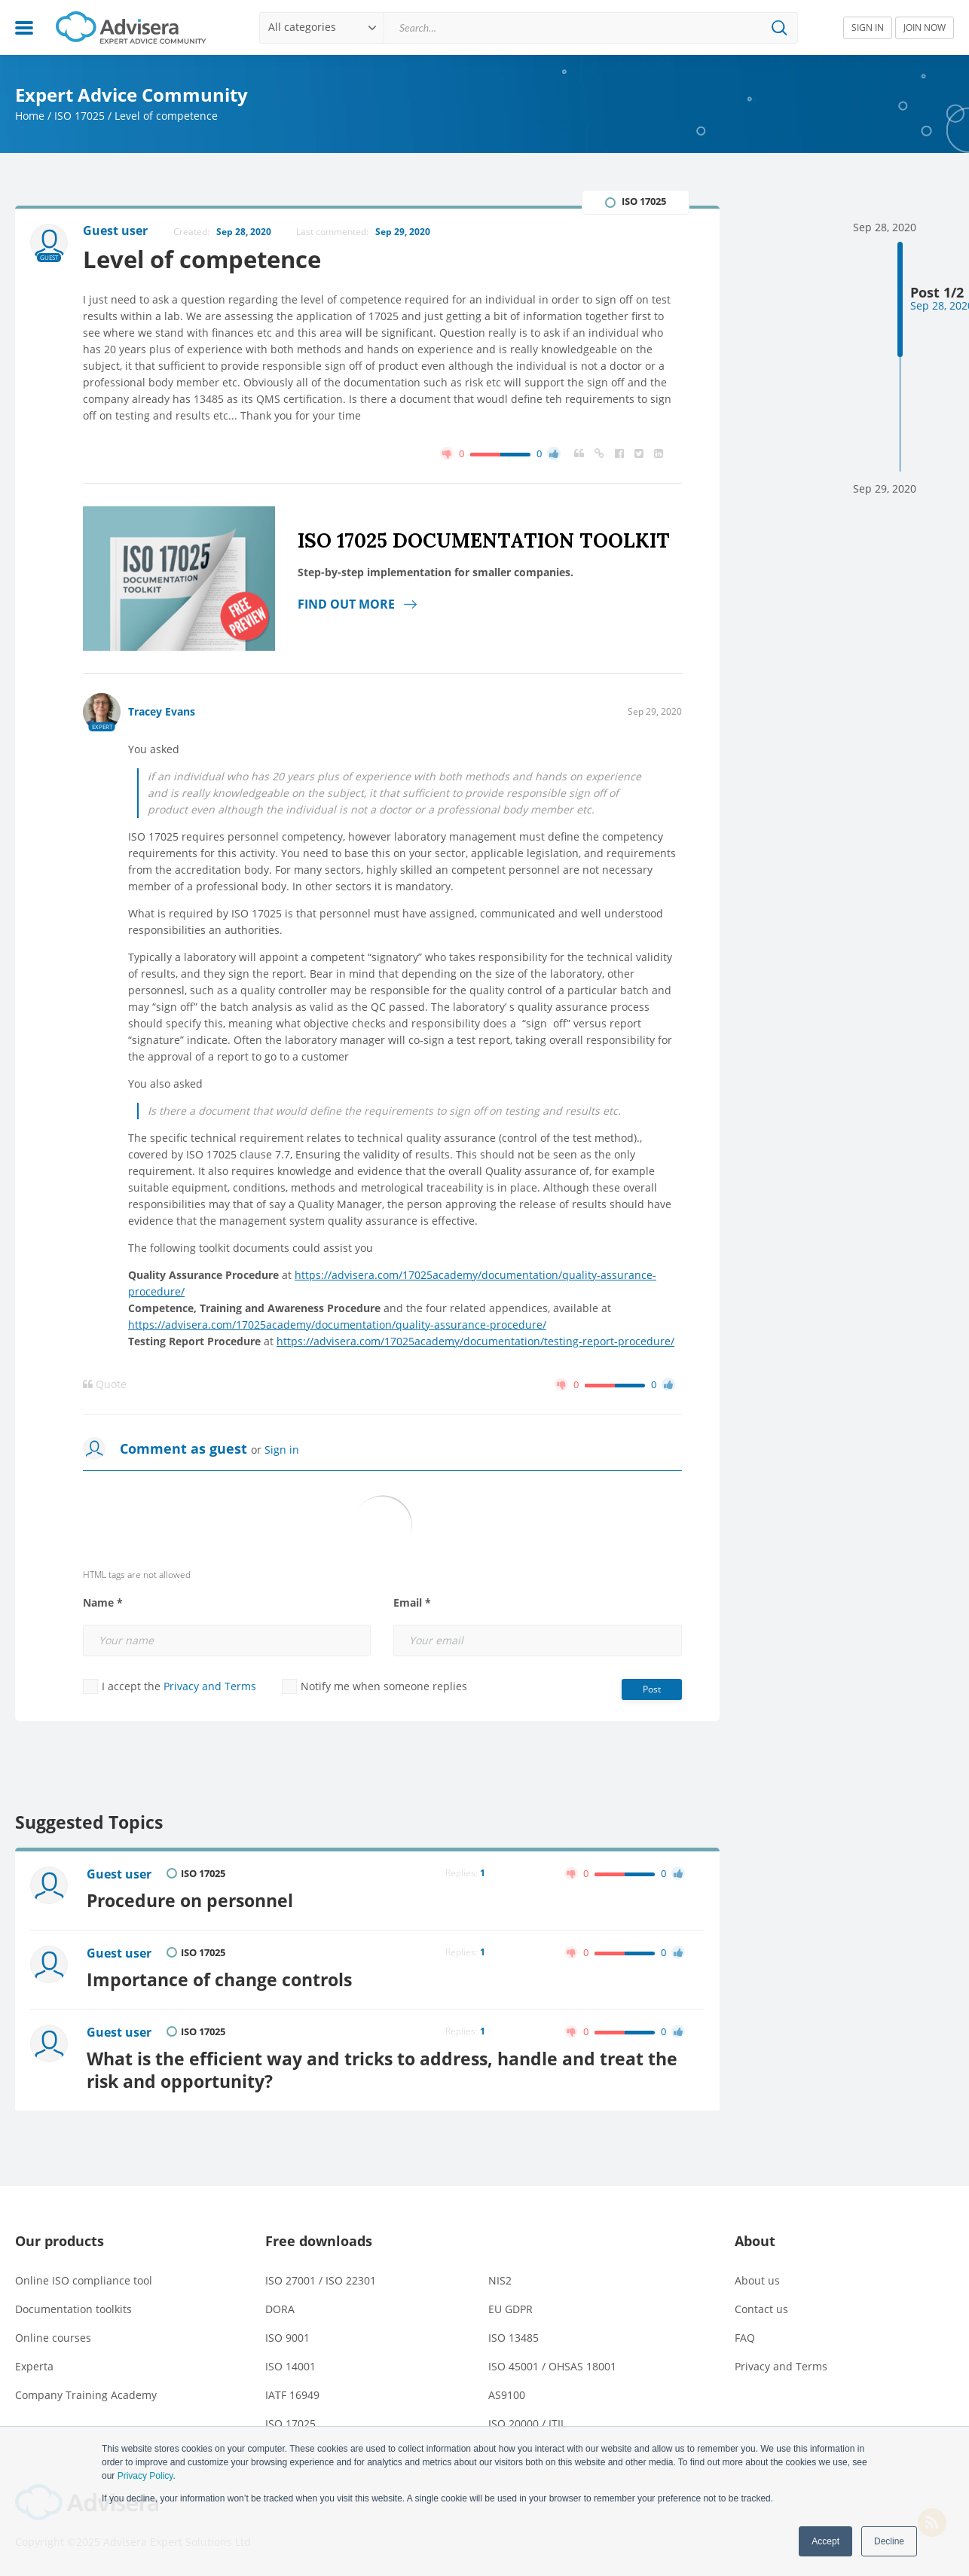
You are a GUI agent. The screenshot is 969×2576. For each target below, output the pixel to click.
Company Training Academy (86, 2395)
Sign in (281, 1449)
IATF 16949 (292, 2395)
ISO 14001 (290, 2366)
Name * (103, 1603)
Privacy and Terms (210, 1686)
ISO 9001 (287, 2337)
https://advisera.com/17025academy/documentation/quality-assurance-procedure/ (337, 1324)
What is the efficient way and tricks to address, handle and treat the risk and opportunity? (382, 2069)
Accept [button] (825, 2541)
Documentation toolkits (73, 2309)
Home (29, 115)
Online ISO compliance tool (83, 2280)
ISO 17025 (79, 115)
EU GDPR (510, 2309)
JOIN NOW (924, 27)
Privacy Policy (145, 2476)
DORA (280, 2309)
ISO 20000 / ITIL (527, 2423)
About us (757, 2280)
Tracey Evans (161, 711)
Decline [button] (889, 2541)
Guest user (119, 1874)
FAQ (745, 2337)
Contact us (761, 2309)
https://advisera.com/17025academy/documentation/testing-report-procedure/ (475, 1341)
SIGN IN (867, 27)
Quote (105, 1384)
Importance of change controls (219, 1979)
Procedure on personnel (190, 1900)
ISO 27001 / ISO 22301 (320, 2280)
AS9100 (506, 2395)
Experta (34, 2366)
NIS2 (500, 2280)
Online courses (53, 2337)
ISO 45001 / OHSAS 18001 (552, 2366)
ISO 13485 (513, 2337)
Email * (412, 1603)
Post (652, 1689)
